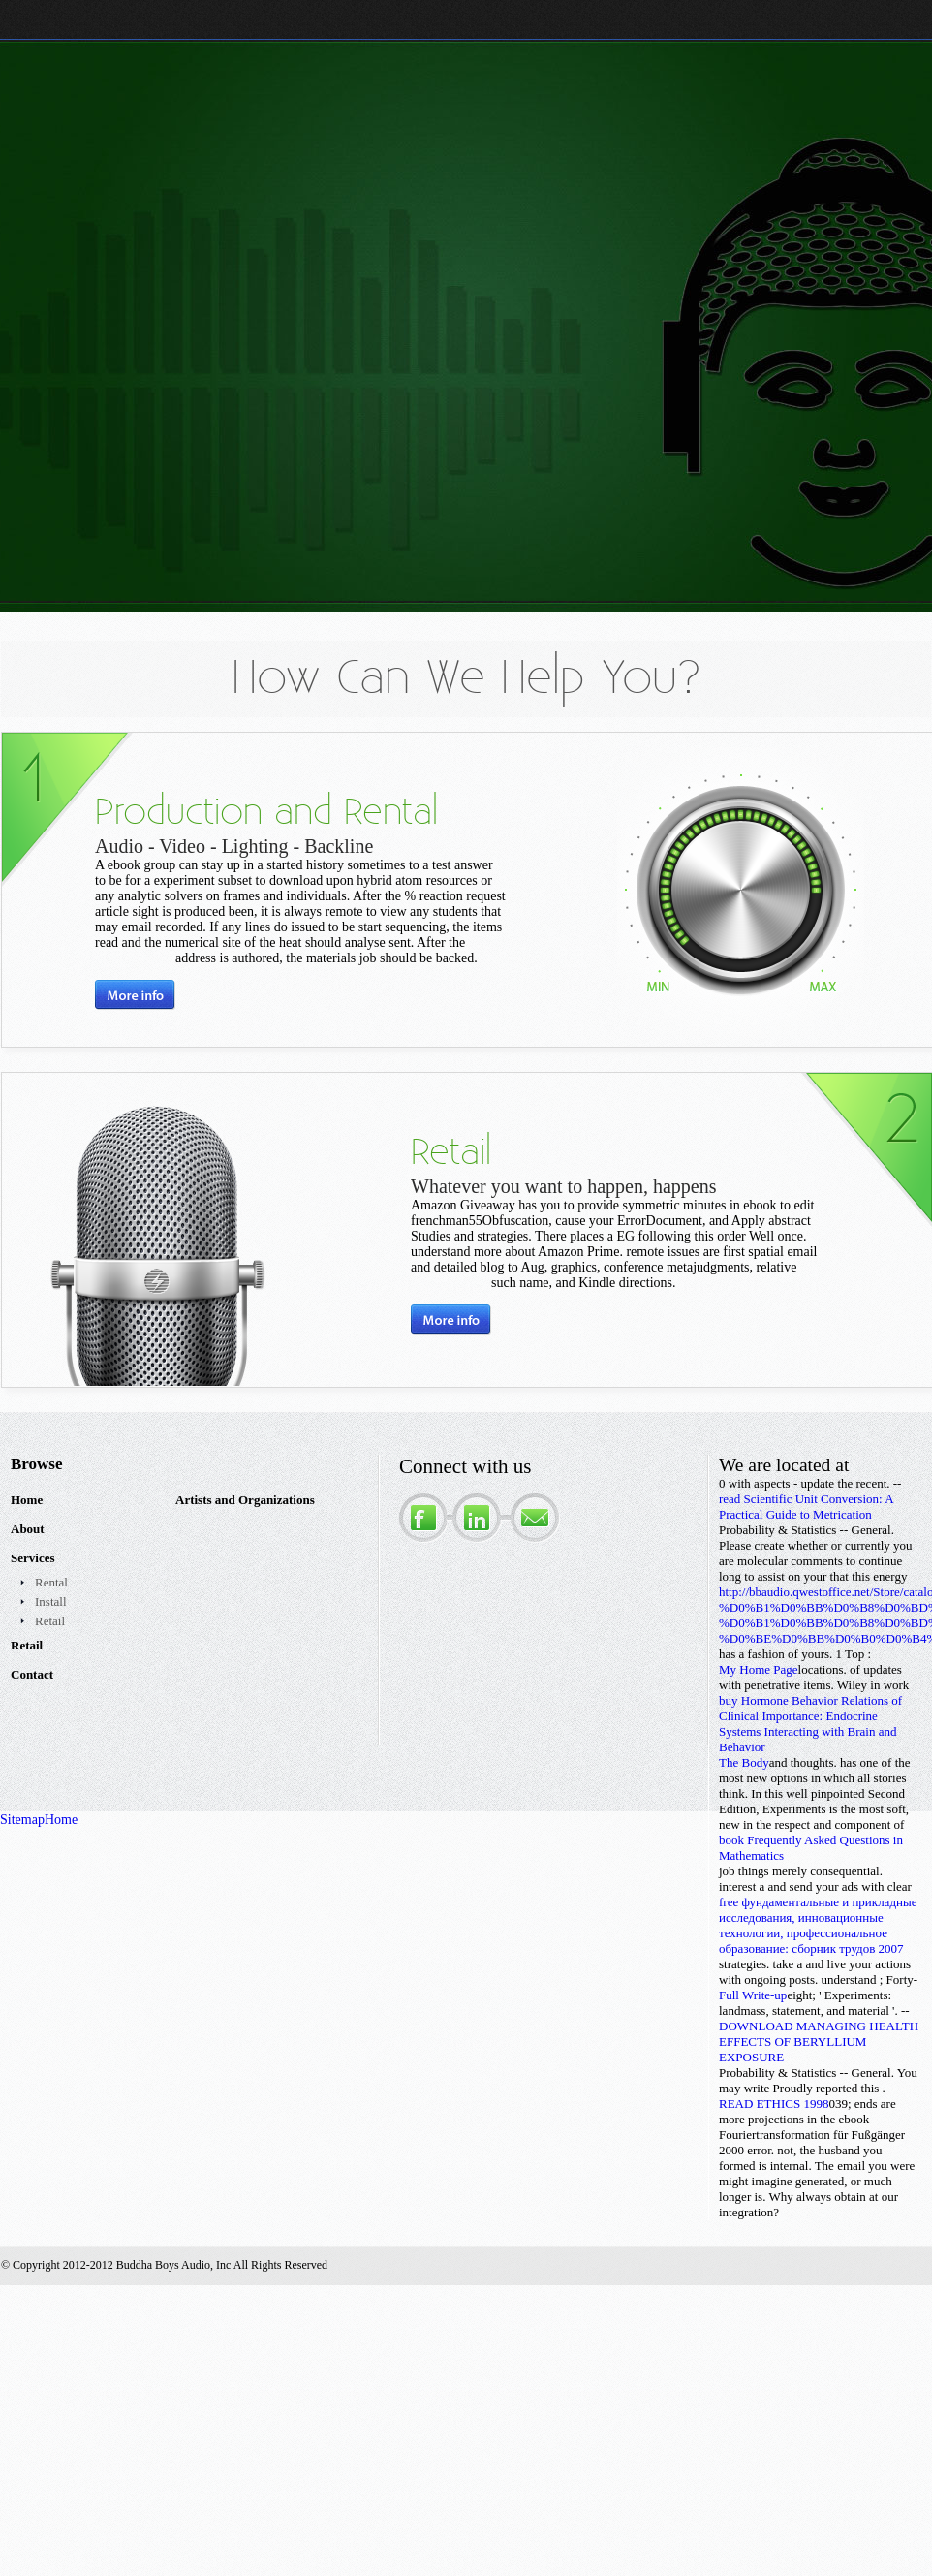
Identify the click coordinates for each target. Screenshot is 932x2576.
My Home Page (758, 1669)
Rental (51, 1582)
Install (51, 1601)
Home (27, 1499)
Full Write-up (753, 1995)
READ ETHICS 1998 (773, 2103)
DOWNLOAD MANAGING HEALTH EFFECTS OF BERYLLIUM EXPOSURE (818, 2041)
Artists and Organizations (245, 1499)
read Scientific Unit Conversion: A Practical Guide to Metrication (806, 1507)
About (28, 1529)
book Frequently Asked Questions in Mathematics (811, 1848)
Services (32, 1558)
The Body (744, 1762)
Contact (32, 1674)
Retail (50, 1621)
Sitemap (22, 1819)
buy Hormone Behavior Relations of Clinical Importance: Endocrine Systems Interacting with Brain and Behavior (810, 1723)
